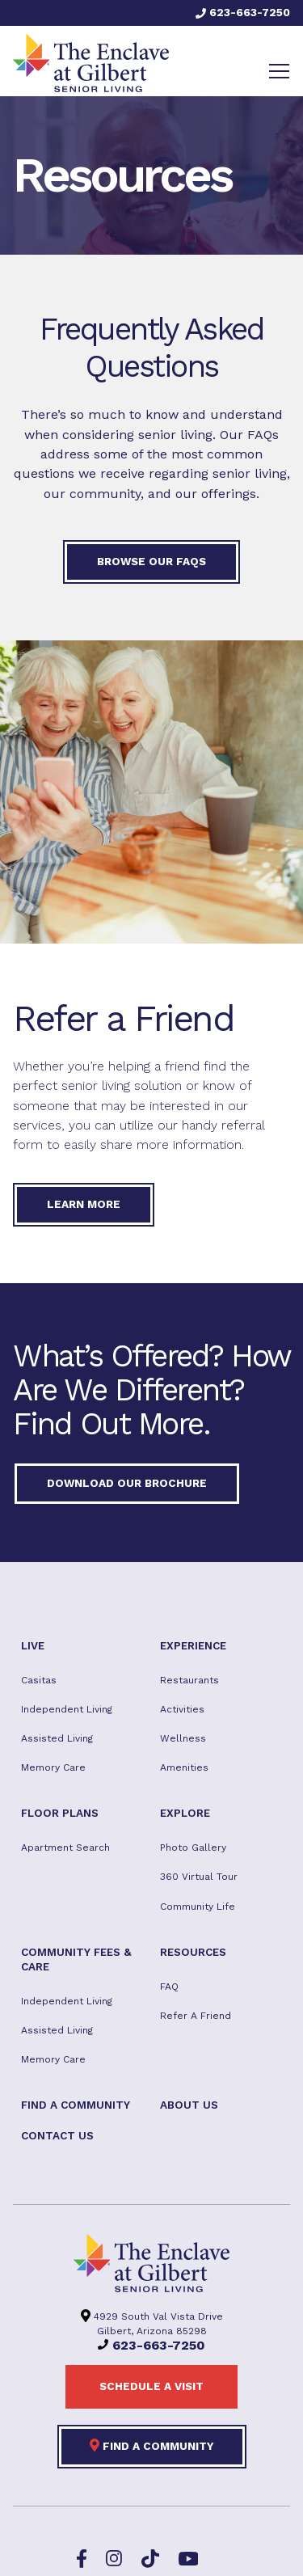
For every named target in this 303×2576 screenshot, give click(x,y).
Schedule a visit (151, 2386)
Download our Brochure (127, 1482)
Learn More (83, 1203)
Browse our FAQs (151, 561)
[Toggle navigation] (279, 71)
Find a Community (152, 2445)
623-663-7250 (243, 12)
